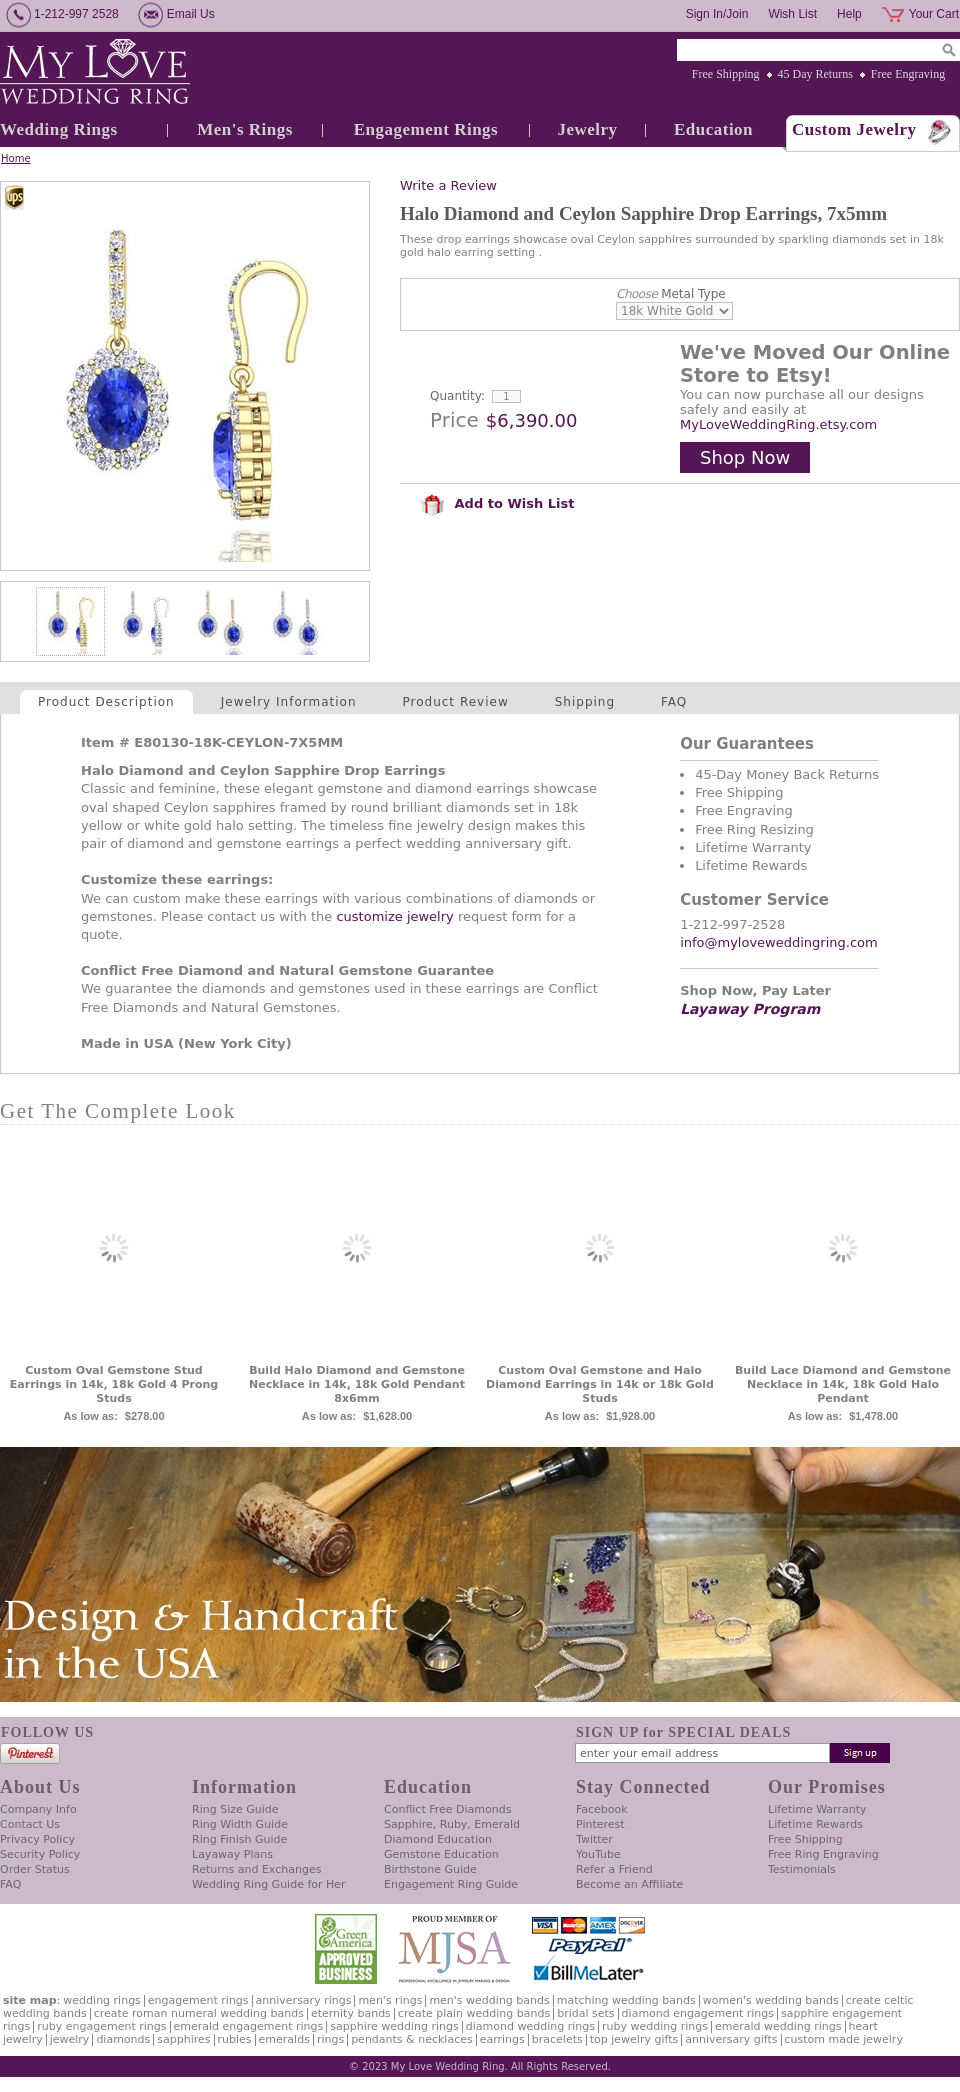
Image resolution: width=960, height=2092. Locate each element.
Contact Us (30, 1824)
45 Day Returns (815, 74)
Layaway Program (750, 1009)
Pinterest (600, 1824)
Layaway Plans (232, 1854)
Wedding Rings (59, 129)
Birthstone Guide (430, 1869)
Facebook (602, 1809)
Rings (330, 2039)
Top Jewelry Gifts (634, 2039)
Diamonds (123, 2039)
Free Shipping (726, 74)
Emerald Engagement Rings (249, 2026)
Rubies (235, 2039)
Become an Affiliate (629, 1884)
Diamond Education (438, 1839)
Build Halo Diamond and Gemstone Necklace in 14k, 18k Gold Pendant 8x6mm (357, 1384)
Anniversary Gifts (731, 2039)
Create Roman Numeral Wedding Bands (199, 2013)
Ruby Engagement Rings (101, 2026)
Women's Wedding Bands (771, 2000)
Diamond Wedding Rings (530, 2026)
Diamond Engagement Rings (698, 2013)
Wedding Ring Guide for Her (269, 1884)
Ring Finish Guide (239, 1839)
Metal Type (671, 294)
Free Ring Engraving (823, 1854)
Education (713, 129)
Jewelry (587, 129)
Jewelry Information (289, 702)
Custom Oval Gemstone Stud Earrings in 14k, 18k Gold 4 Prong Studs (114, 1384)
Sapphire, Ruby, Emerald (452, 1824)
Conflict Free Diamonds (447, 1809)
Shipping (585, 702)
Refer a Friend (614, 1869)
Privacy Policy (37, 1839)
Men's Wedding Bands (489, 2000)
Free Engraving (908, 74)
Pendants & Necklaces (412, 2039)
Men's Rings (245, 129)
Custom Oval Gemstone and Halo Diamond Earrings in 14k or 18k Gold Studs (600, 1384)
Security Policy (40, 1854)
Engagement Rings (426, 129)
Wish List (792, 14)
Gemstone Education (441, 1854)
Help (849, 14)
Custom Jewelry (854, 129)
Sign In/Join (717, 14)
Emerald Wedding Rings (778, 2026)
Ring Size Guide (235, 1809)
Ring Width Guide (240, 1824)
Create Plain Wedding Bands (474, 2013)
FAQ (674, 702)
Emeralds (284, 2039)
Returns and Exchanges (256, 1869)
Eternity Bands (351, 2013)
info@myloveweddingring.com (779, 942)
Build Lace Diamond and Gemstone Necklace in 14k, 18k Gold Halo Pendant (843, 1384)
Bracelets (557, 2039)
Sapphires (183, 2039)
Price (454, 420)
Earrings (502, 2039)
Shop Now (745, 457)
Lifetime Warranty (817, 1809)
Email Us (191, 14)
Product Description (106, 702)
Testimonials (802, 1869)
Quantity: (457, 396)
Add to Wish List (497, 503)
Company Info (38, 1809)
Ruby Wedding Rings (655, 2026)
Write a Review (448, 185)
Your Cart (934, 14)
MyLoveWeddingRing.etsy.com (778, 424)
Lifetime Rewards (815, 1824)
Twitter (594, 1839)
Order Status (35, 1869)
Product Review (456, 702)
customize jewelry (394, 916)
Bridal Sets (585, 2013)
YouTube (598, 1854)
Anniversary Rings (304, 2000)
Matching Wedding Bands (626, 2000)
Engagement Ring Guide (451, 1884)
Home (16, 158)
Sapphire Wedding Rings (394, 2026)
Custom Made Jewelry (844, 2039)
